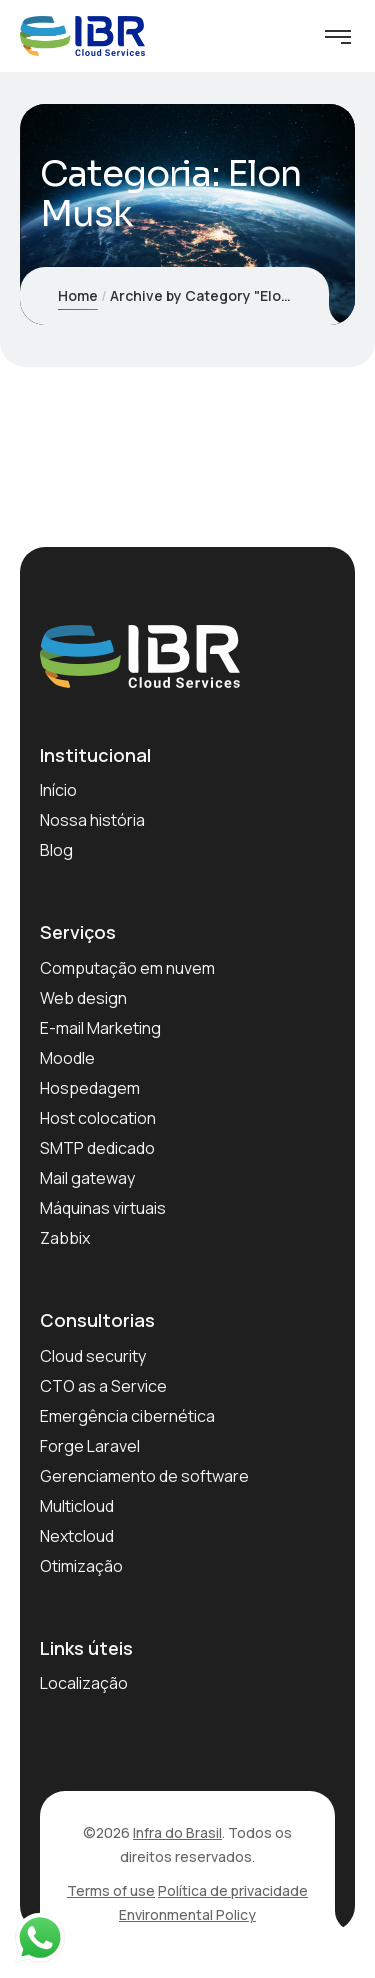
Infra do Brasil (177, 1832)
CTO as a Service (103, 1386)
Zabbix (65, 1238)
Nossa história (92, 820)
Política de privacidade (233, 1890)
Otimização (81, 1566)
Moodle (67, 1058)
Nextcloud (77, 1536)
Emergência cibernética (127, 1416)
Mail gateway (87, 1178)
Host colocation (98, 1118)
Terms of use (111, 1890)
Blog (56, 850)
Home (78, 295)
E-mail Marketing (100, 1028)
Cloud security (93, 1356)
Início (58, 790)
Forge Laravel (90, 1446)
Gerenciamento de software (144, 1476)
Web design (83, 998)
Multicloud (77, 1506)
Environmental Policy (187, 1914)
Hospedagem (90, 1088)
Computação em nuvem (127, 968)
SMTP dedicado (97, 1148)
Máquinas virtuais (103, 1208)
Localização (84, 1683)
